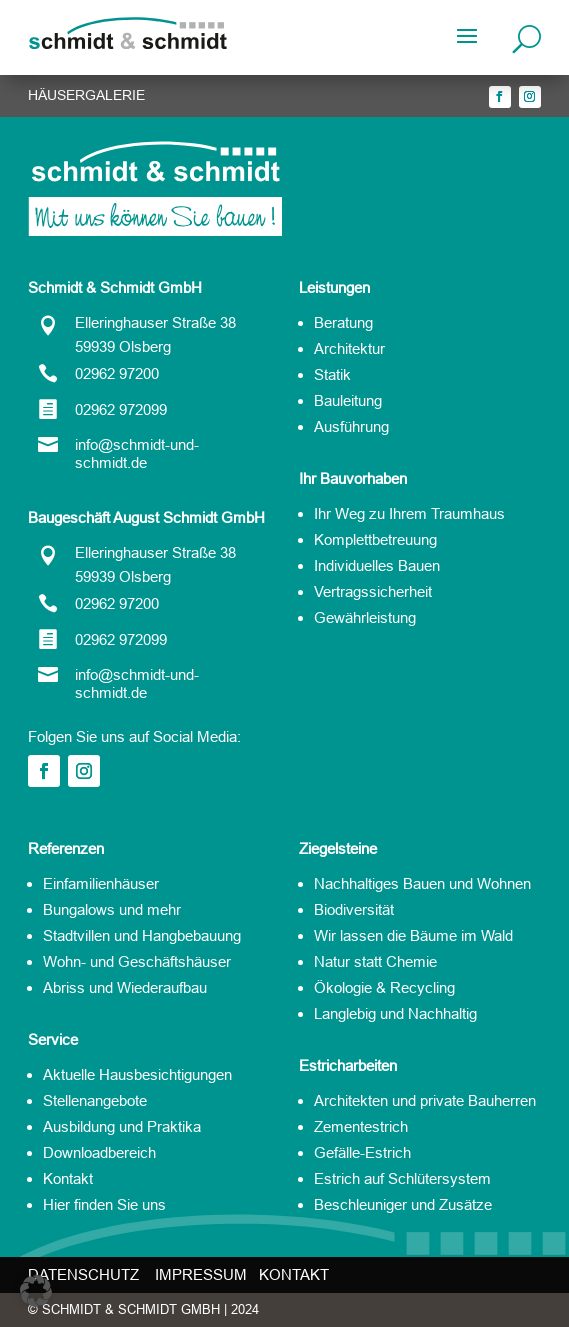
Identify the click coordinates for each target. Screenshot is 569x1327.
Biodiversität (354, 909)
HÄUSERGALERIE (86, 95)
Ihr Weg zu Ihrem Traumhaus (409, 513)
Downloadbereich (99, 1152)
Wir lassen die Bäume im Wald (413, 935)
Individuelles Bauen (377, 565)
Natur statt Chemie (375, 961)
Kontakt (68, 1178)
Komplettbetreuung (375, 539)
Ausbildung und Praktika (122, 1126)
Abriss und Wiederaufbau (125, 987)
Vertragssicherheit (373, 591)
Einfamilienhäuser (101, 883)
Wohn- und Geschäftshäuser (137, 961)
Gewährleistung (365, 617)
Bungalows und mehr (112, 909)
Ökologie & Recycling (384, 987)
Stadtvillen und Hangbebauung (142, 935)
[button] (36, 1291)
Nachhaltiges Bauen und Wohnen (422, 883)
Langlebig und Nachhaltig (395, 1013)
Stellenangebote (95, 1100)
